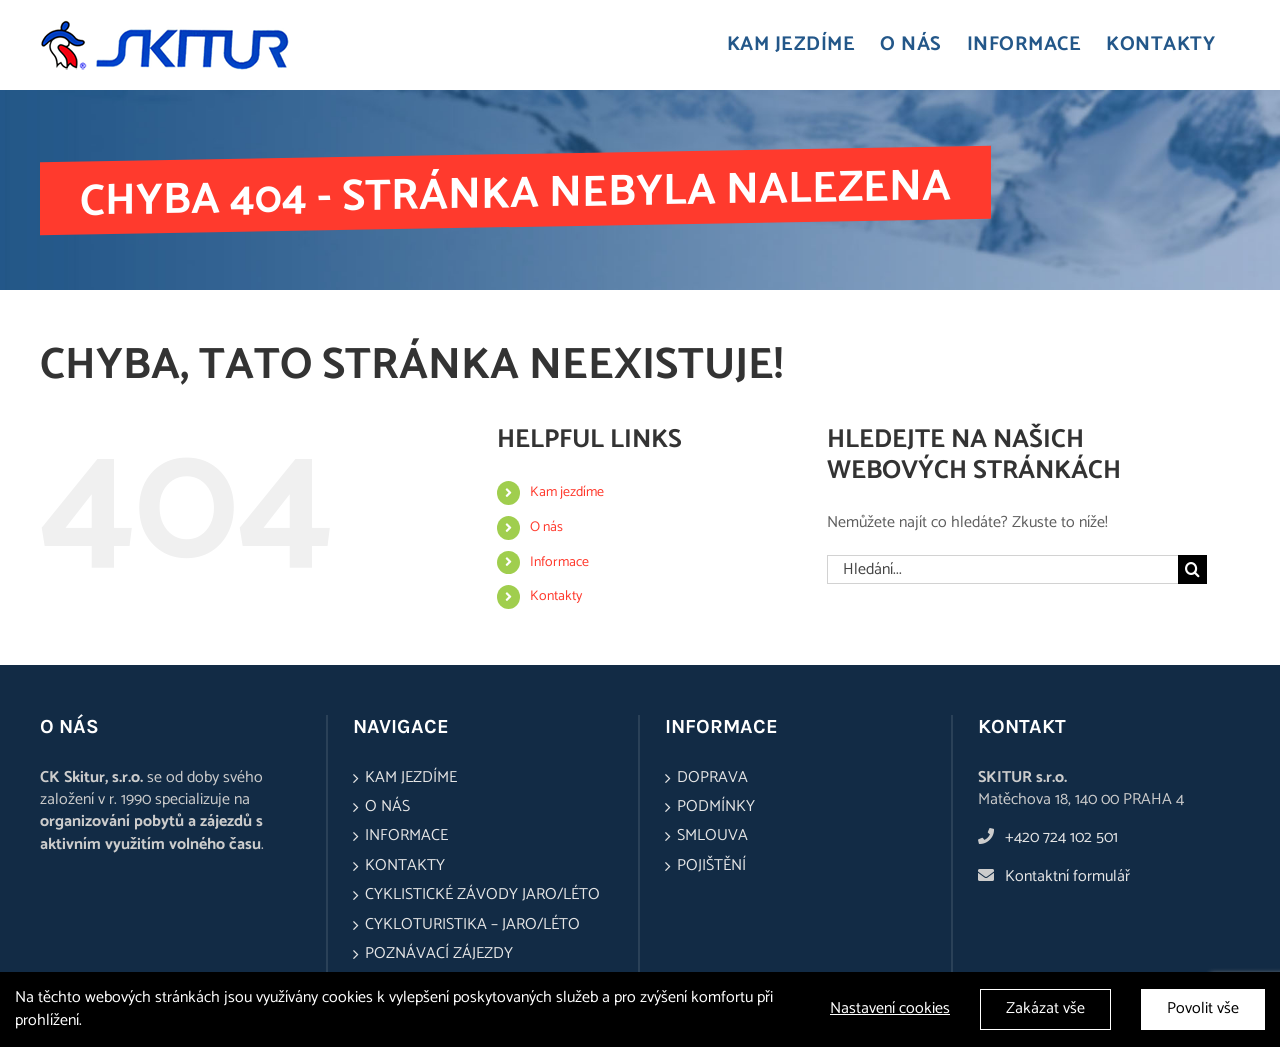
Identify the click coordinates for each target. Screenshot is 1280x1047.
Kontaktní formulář (1067, 876)
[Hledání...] (1002, 569)
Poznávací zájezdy (439, 954)
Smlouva (712, 836)
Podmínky (716, 807)
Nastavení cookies (890, 1010)
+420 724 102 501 (1061, 837)
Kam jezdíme (567, 492)
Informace (559, 562)
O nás (546, 527)
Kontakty (556, 596)
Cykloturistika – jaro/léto (472, 925)
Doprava (712, 778)
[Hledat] (1192, 569)
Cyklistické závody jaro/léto (482, 895)
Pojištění (711, 866)
